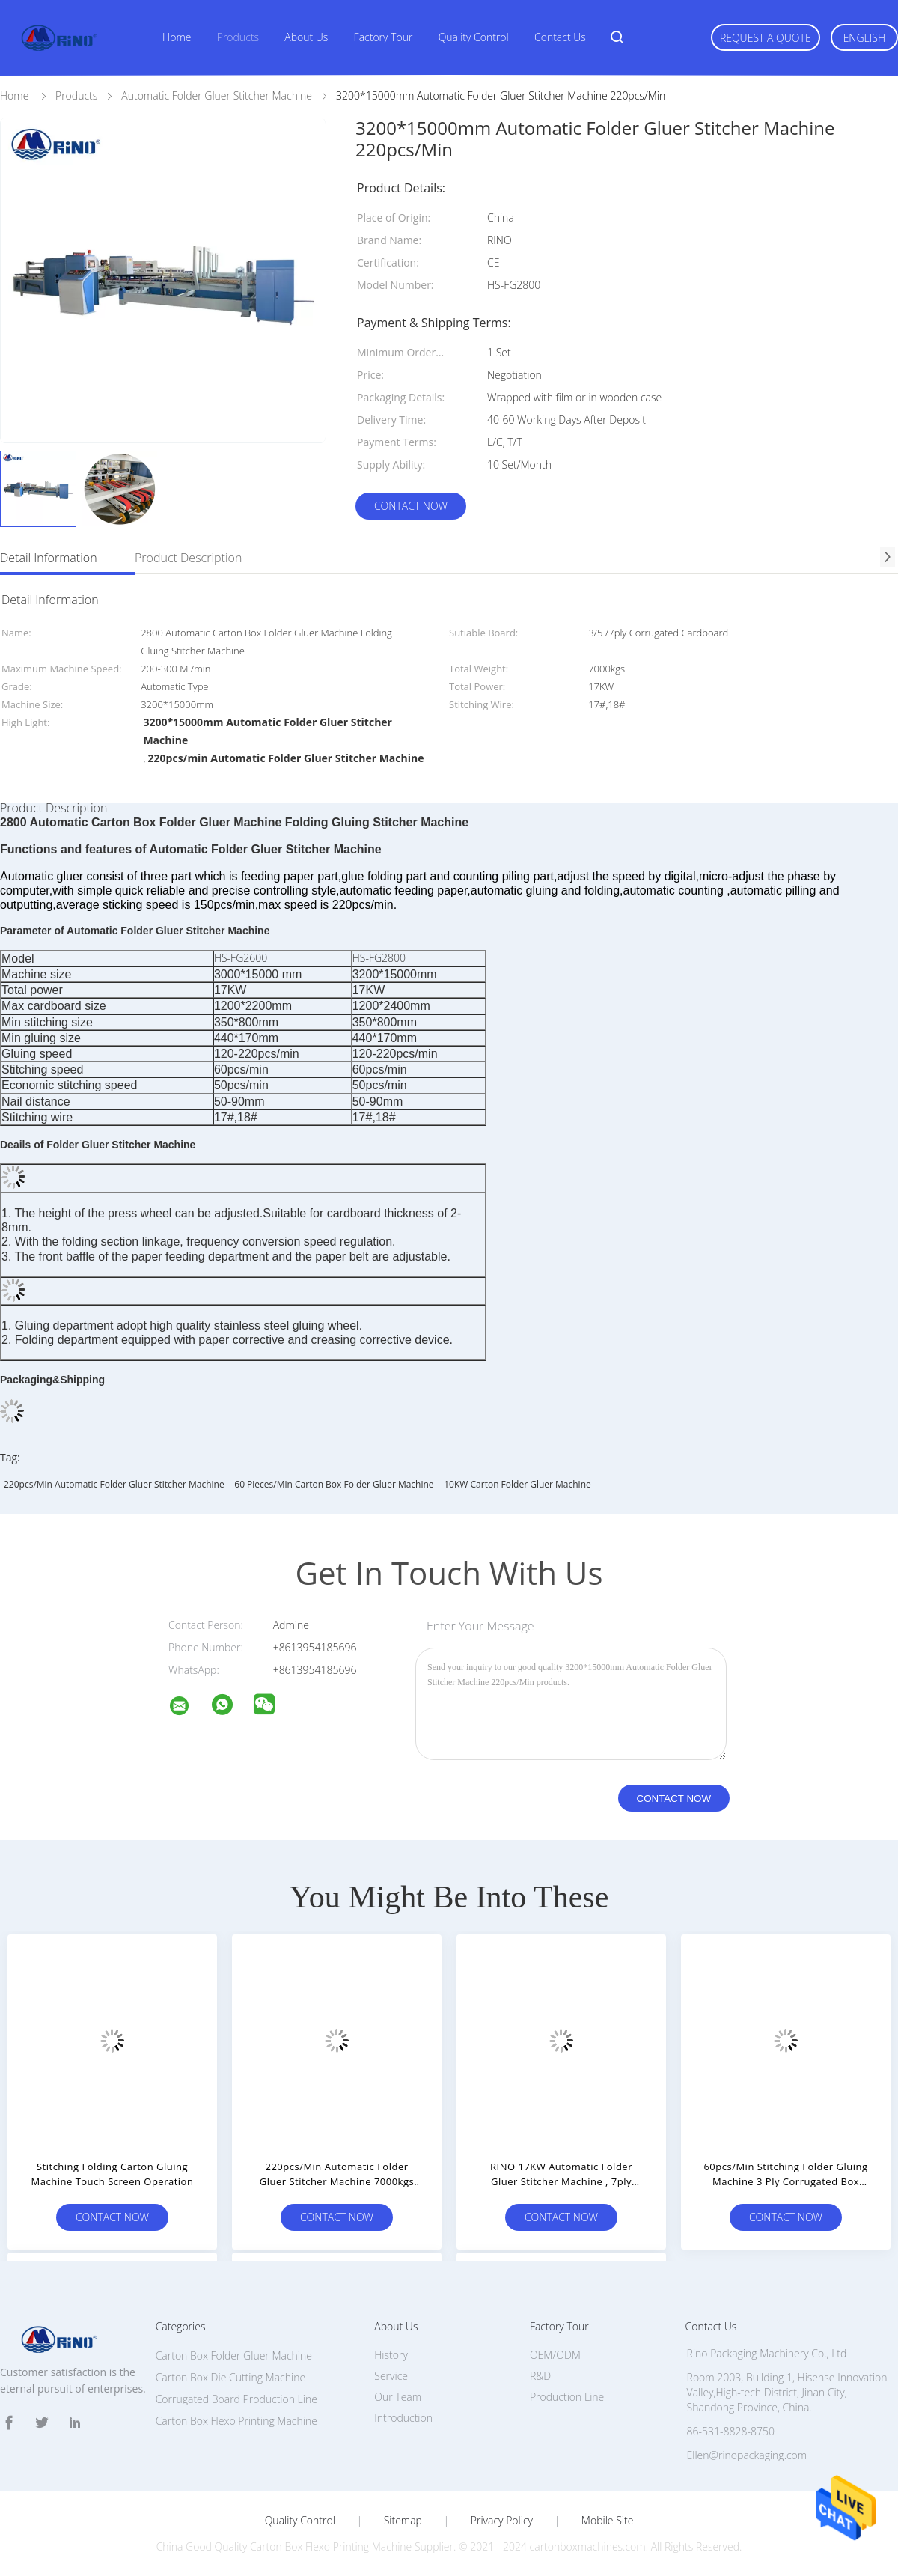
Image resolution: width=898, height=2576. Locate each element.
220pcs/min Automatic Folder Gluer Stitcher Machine (114, 1484)
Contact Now (411, 506)
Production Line (567, 2397)
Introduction (403, 2418)
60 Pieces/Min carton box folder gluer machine (333, 1484)
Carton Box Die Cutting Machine (231, 2377)
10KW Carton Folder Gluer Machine (517, 1484)
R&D (540, 2376)
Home (176, 37)
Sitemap (403, 2520)
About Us (306, 37)
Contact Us (560, 37)
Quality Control (474, 37)
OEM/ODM (555, 2355)
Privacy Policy (502, 2520)
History (391, 2355)
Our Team (397, 2397)
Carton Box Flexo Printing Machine (236, 2421)
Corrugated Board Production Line (236, 2399)
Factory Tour (383, 37)
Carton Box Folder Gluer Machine (234, 2355)
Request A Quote (765, 38)
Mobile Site (607, 2520)
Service (391, 2376)
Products (238, 37)
